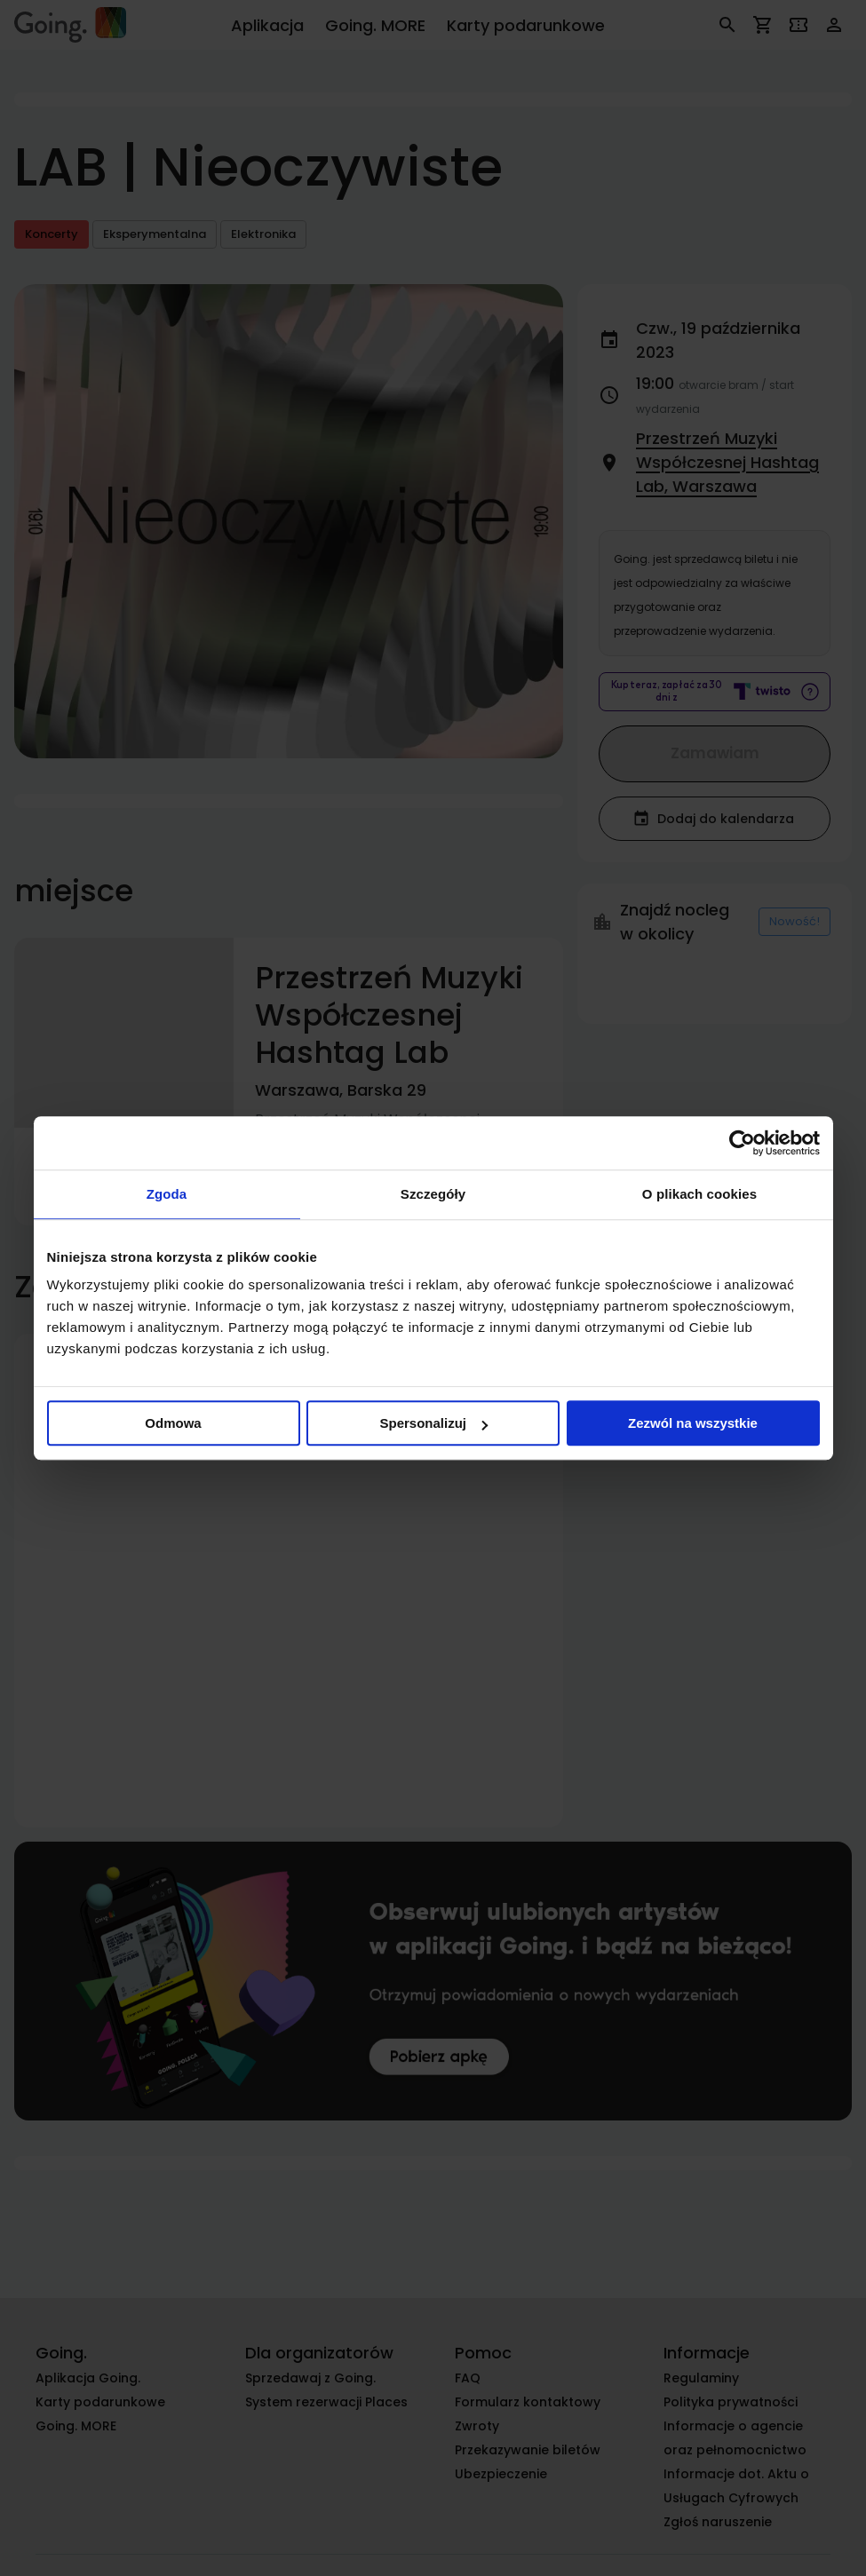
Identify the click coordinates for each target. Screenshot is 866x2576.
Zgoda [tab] (167, 1193)
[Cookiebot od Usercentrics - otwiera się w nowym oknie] (742, 1142)
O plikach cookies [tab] (699, 1193)
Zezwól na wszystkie (693, 1423)
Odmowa (173, 1423)
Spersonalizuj (433, 1423)
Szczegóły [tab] (433, 1193)
